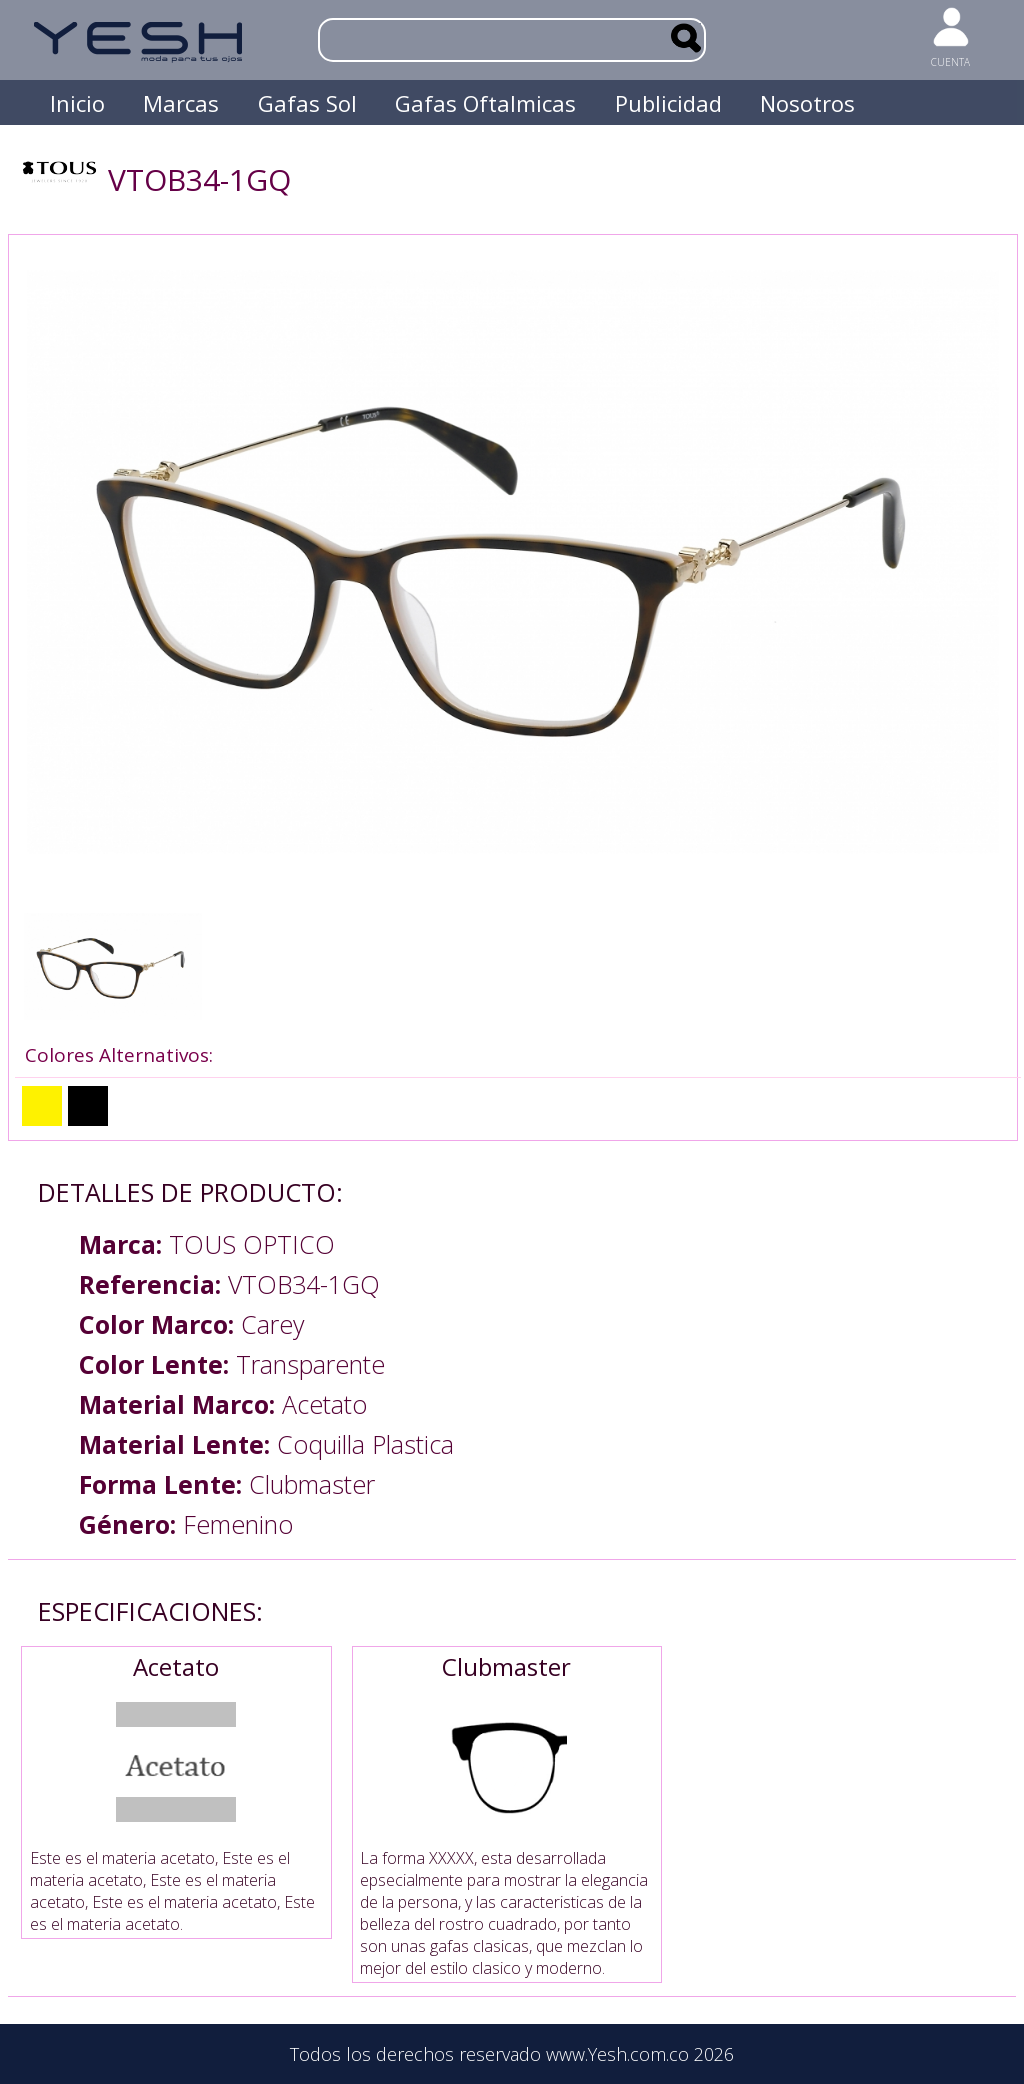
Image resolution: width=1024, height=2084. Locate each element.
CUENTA (950, 62)
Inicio (77, 103)
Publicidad (668, 103)
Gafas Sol (307, 103)
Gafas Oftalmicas (485, 103)
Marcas (181, 103)
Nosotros (807, 103)
